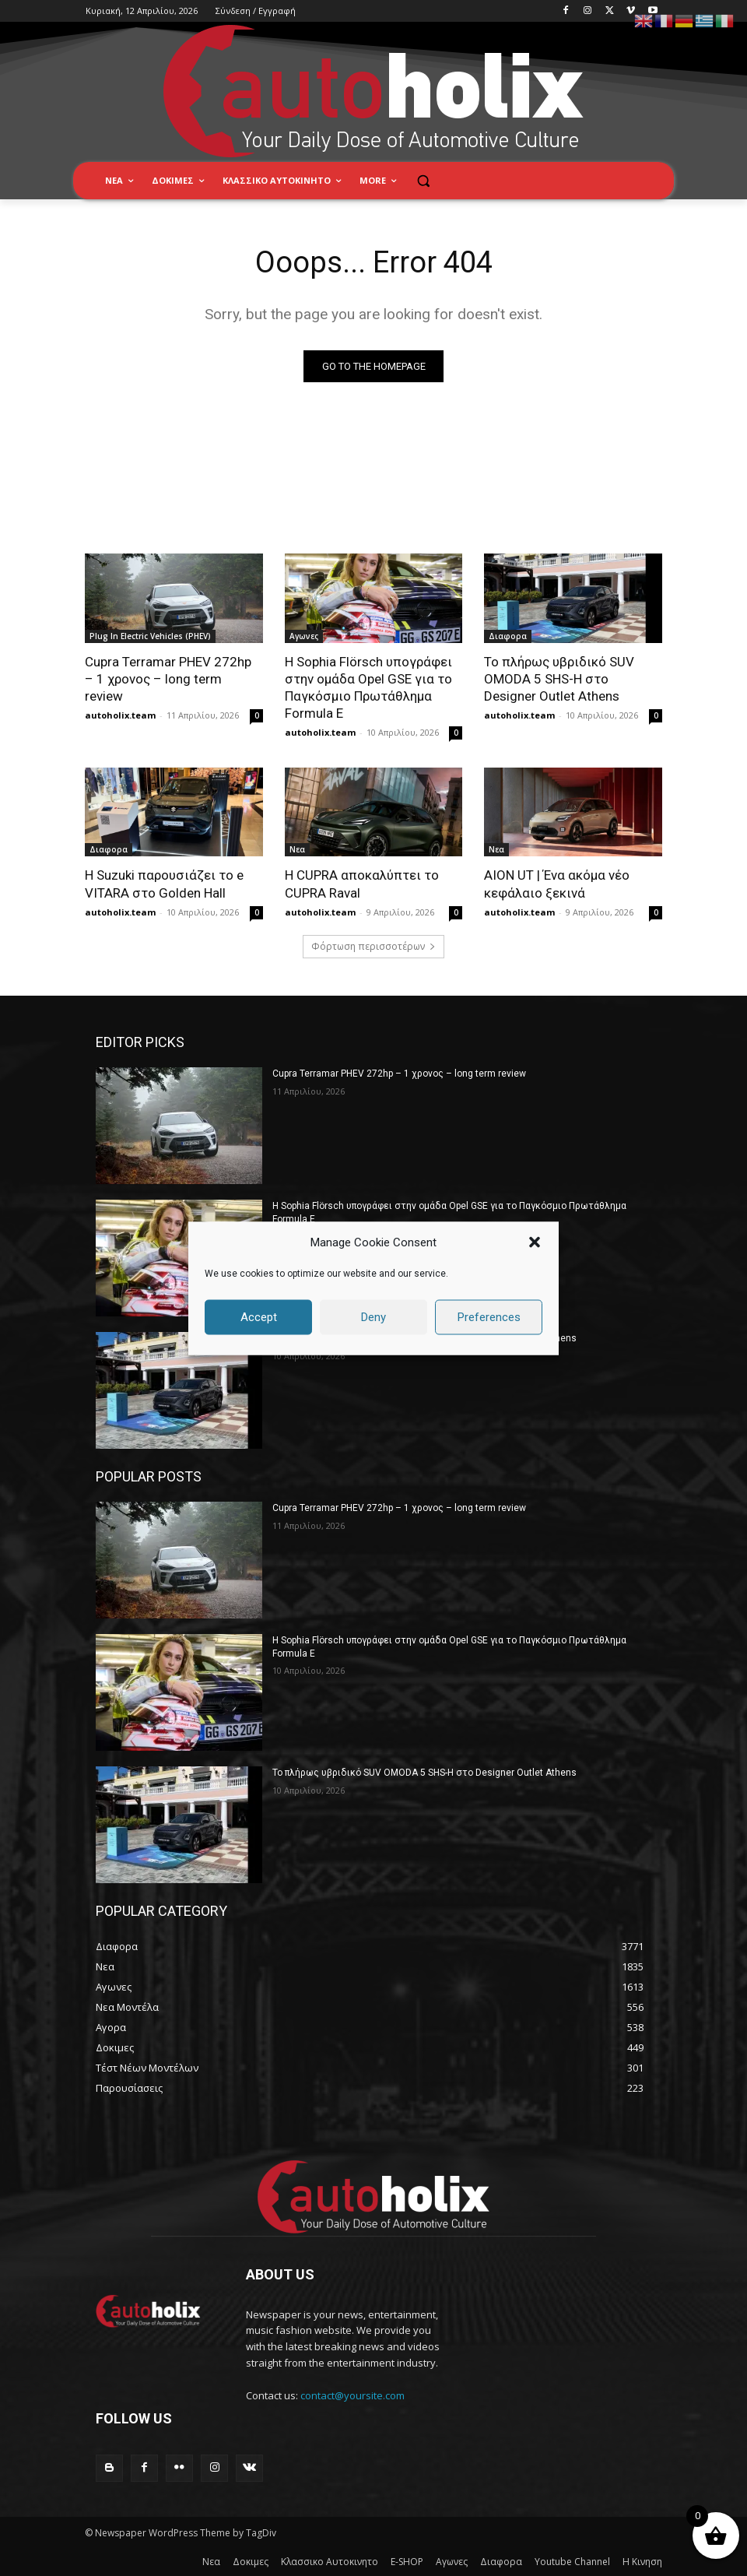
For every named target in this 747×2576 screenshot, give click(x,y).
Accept (258, 1317)
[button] (534, 1242)
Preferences (489, 1317)
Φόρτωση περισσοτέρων (373, 946)
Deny (373, 1317)
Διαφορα (508, 636)
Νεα (297, 849)
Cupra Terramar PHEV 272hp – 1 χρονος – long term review (168, 679)
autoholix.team (120, 715)
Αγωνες (303, 636)
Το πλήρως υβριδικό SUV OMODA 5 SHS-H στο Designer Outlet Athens (559, 679)
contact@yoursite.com (352, 2395)
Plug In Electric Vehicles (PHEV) (150, 636)
